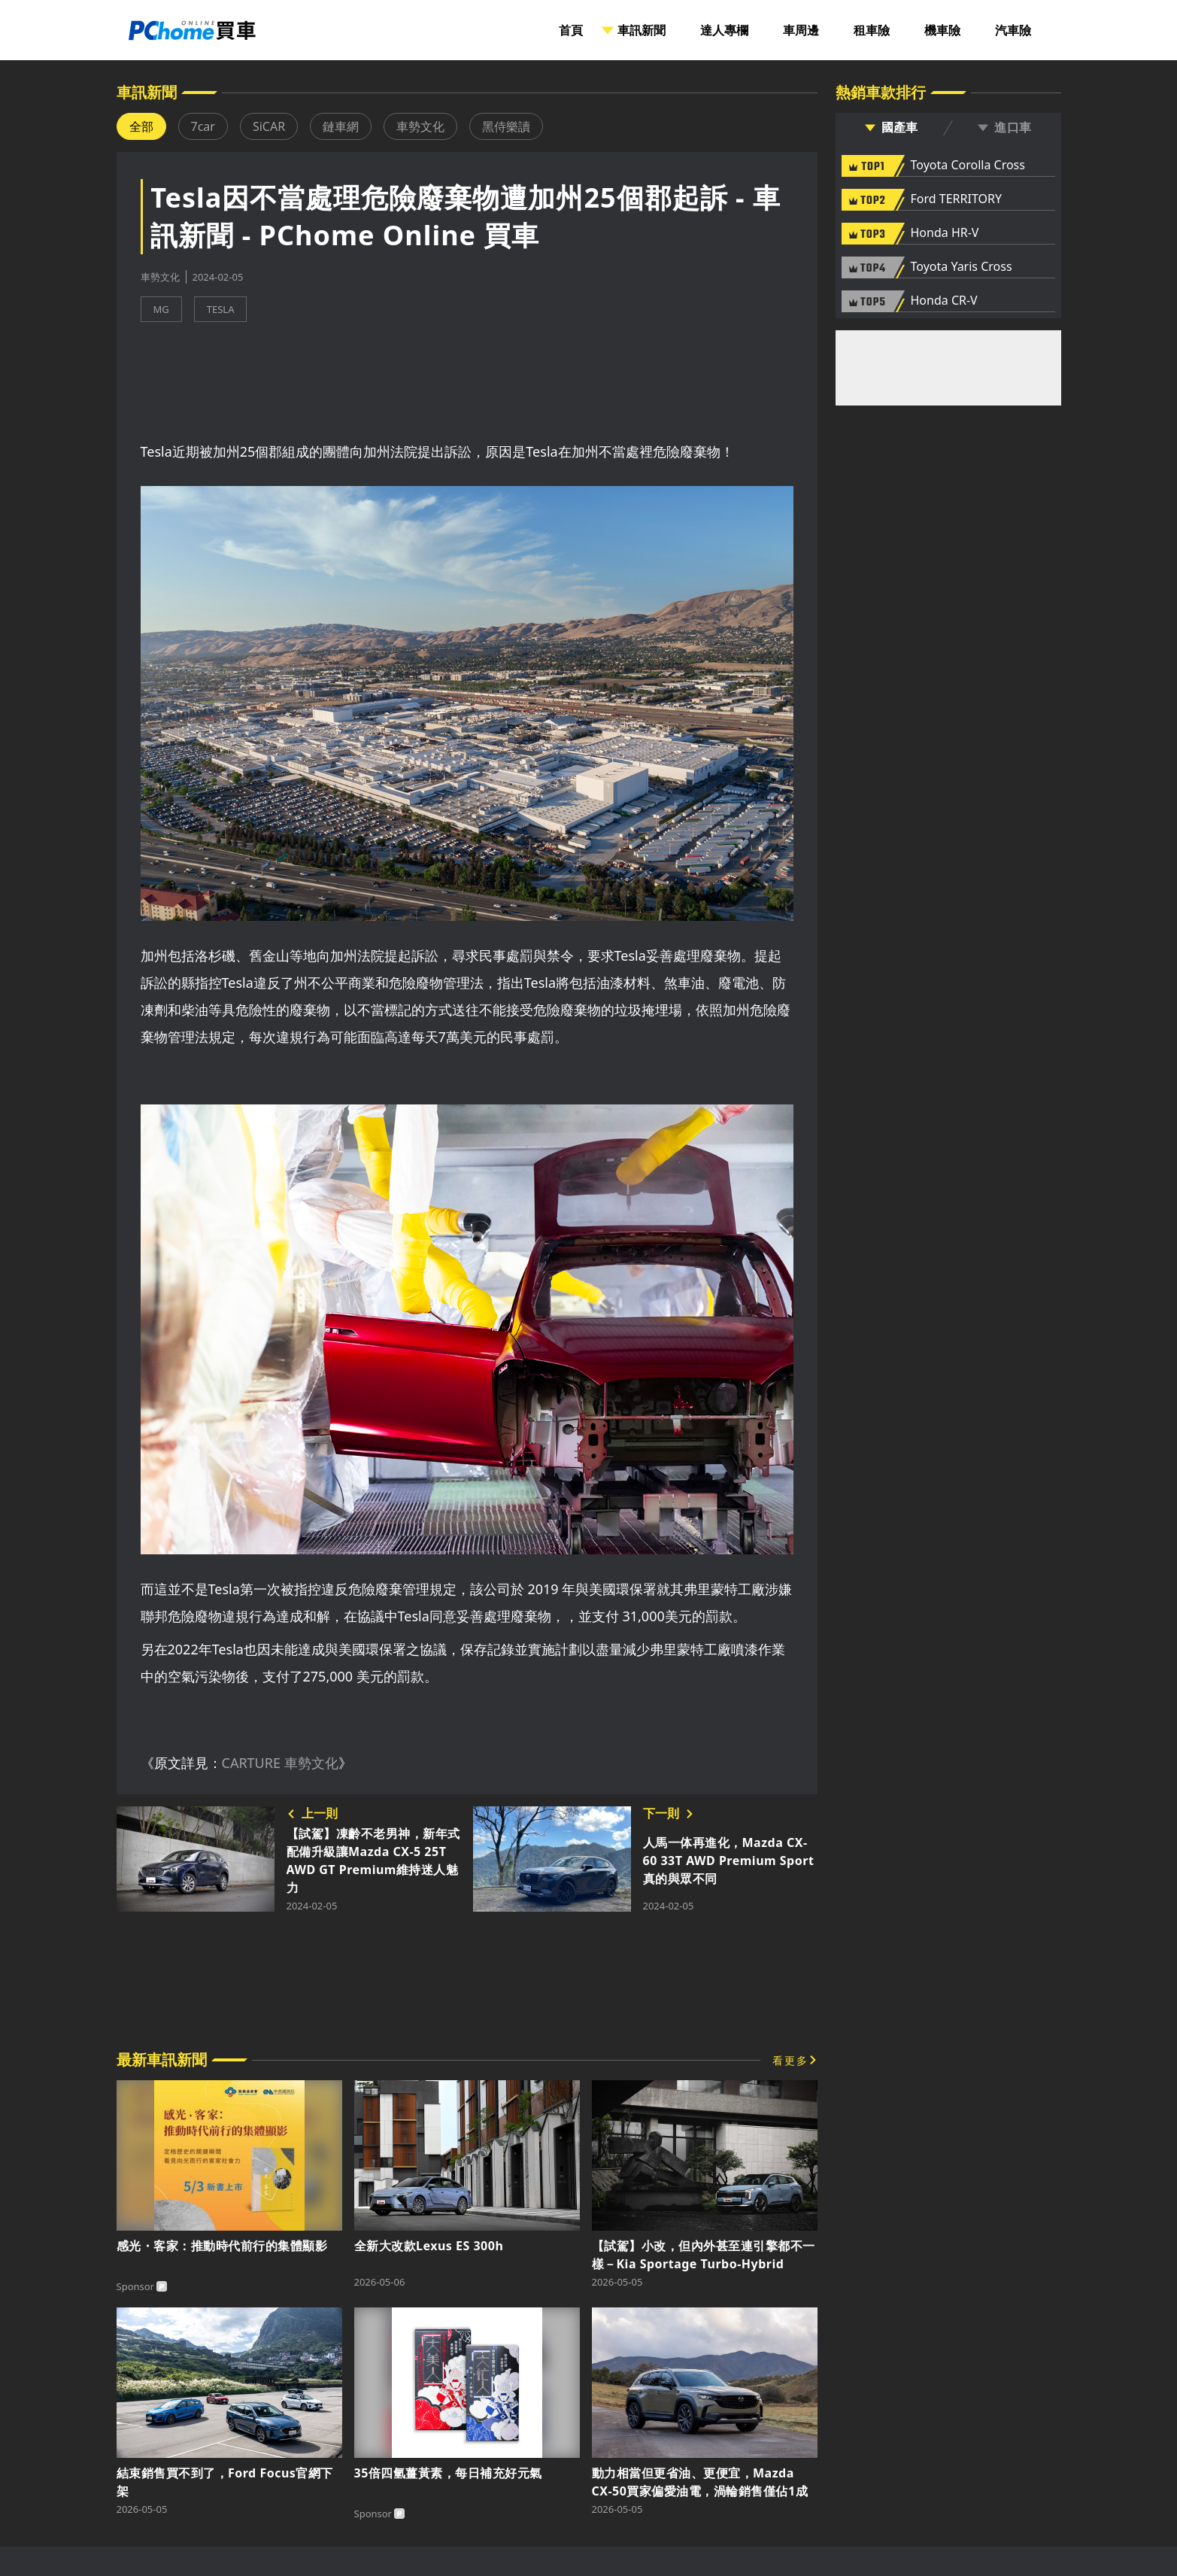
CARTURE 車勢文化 (280, 1763)
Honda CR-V (944, 300)
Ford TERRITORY (956, 199)
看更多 (790, 2060)
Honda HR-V (945, 233)
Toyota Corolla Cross (968, 165)
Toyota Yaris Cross (961, 267)
